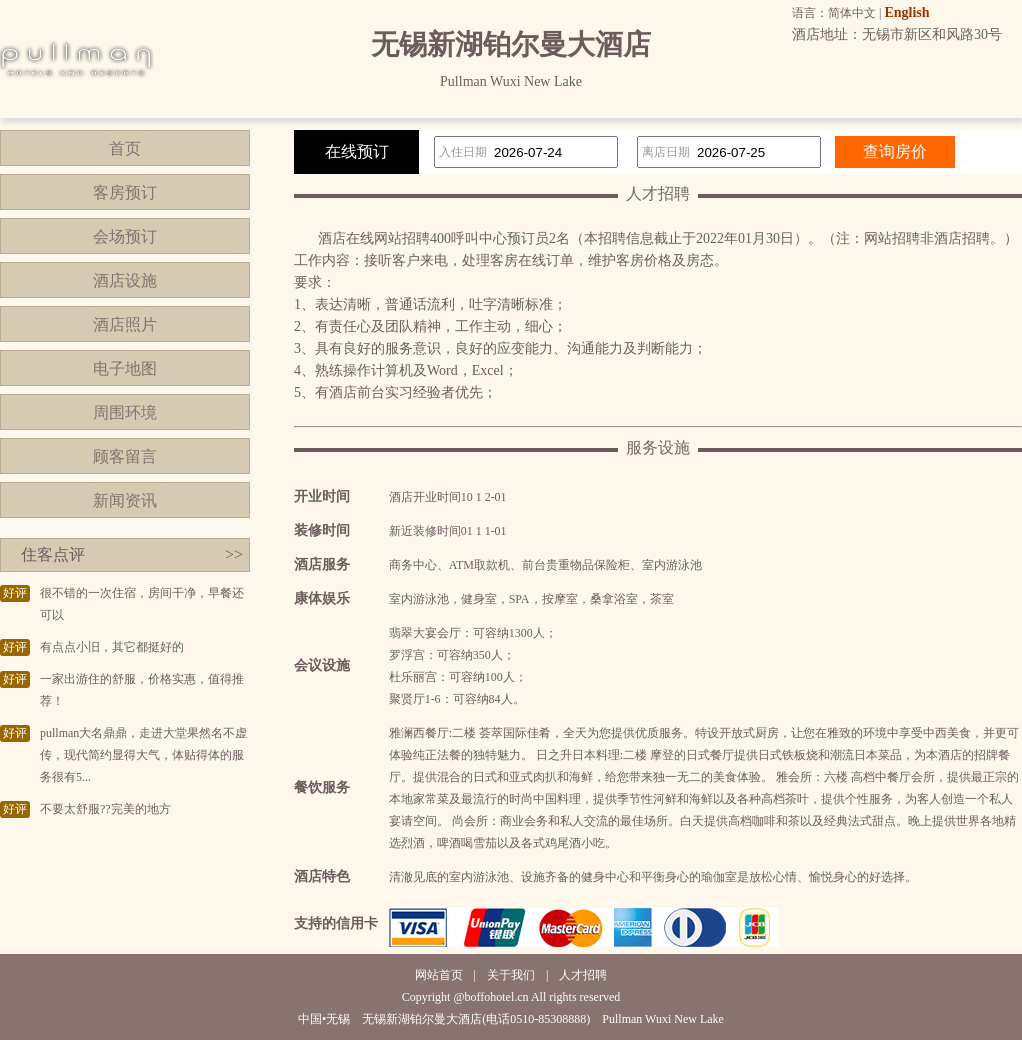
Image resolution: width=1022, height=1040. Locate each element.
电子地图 (125, 368)
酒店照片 (125, 324)
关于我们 (511, 975)
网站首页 (439, 975)
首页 (125, 148)
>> (234, 554)
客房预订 (125, 192)
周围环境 (125, 412)
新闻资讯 (125, 500)
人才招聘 (583, 975)
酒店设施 (125, 280)
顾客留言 (125, 456)
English (906, 12)
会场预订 (125, 236)
